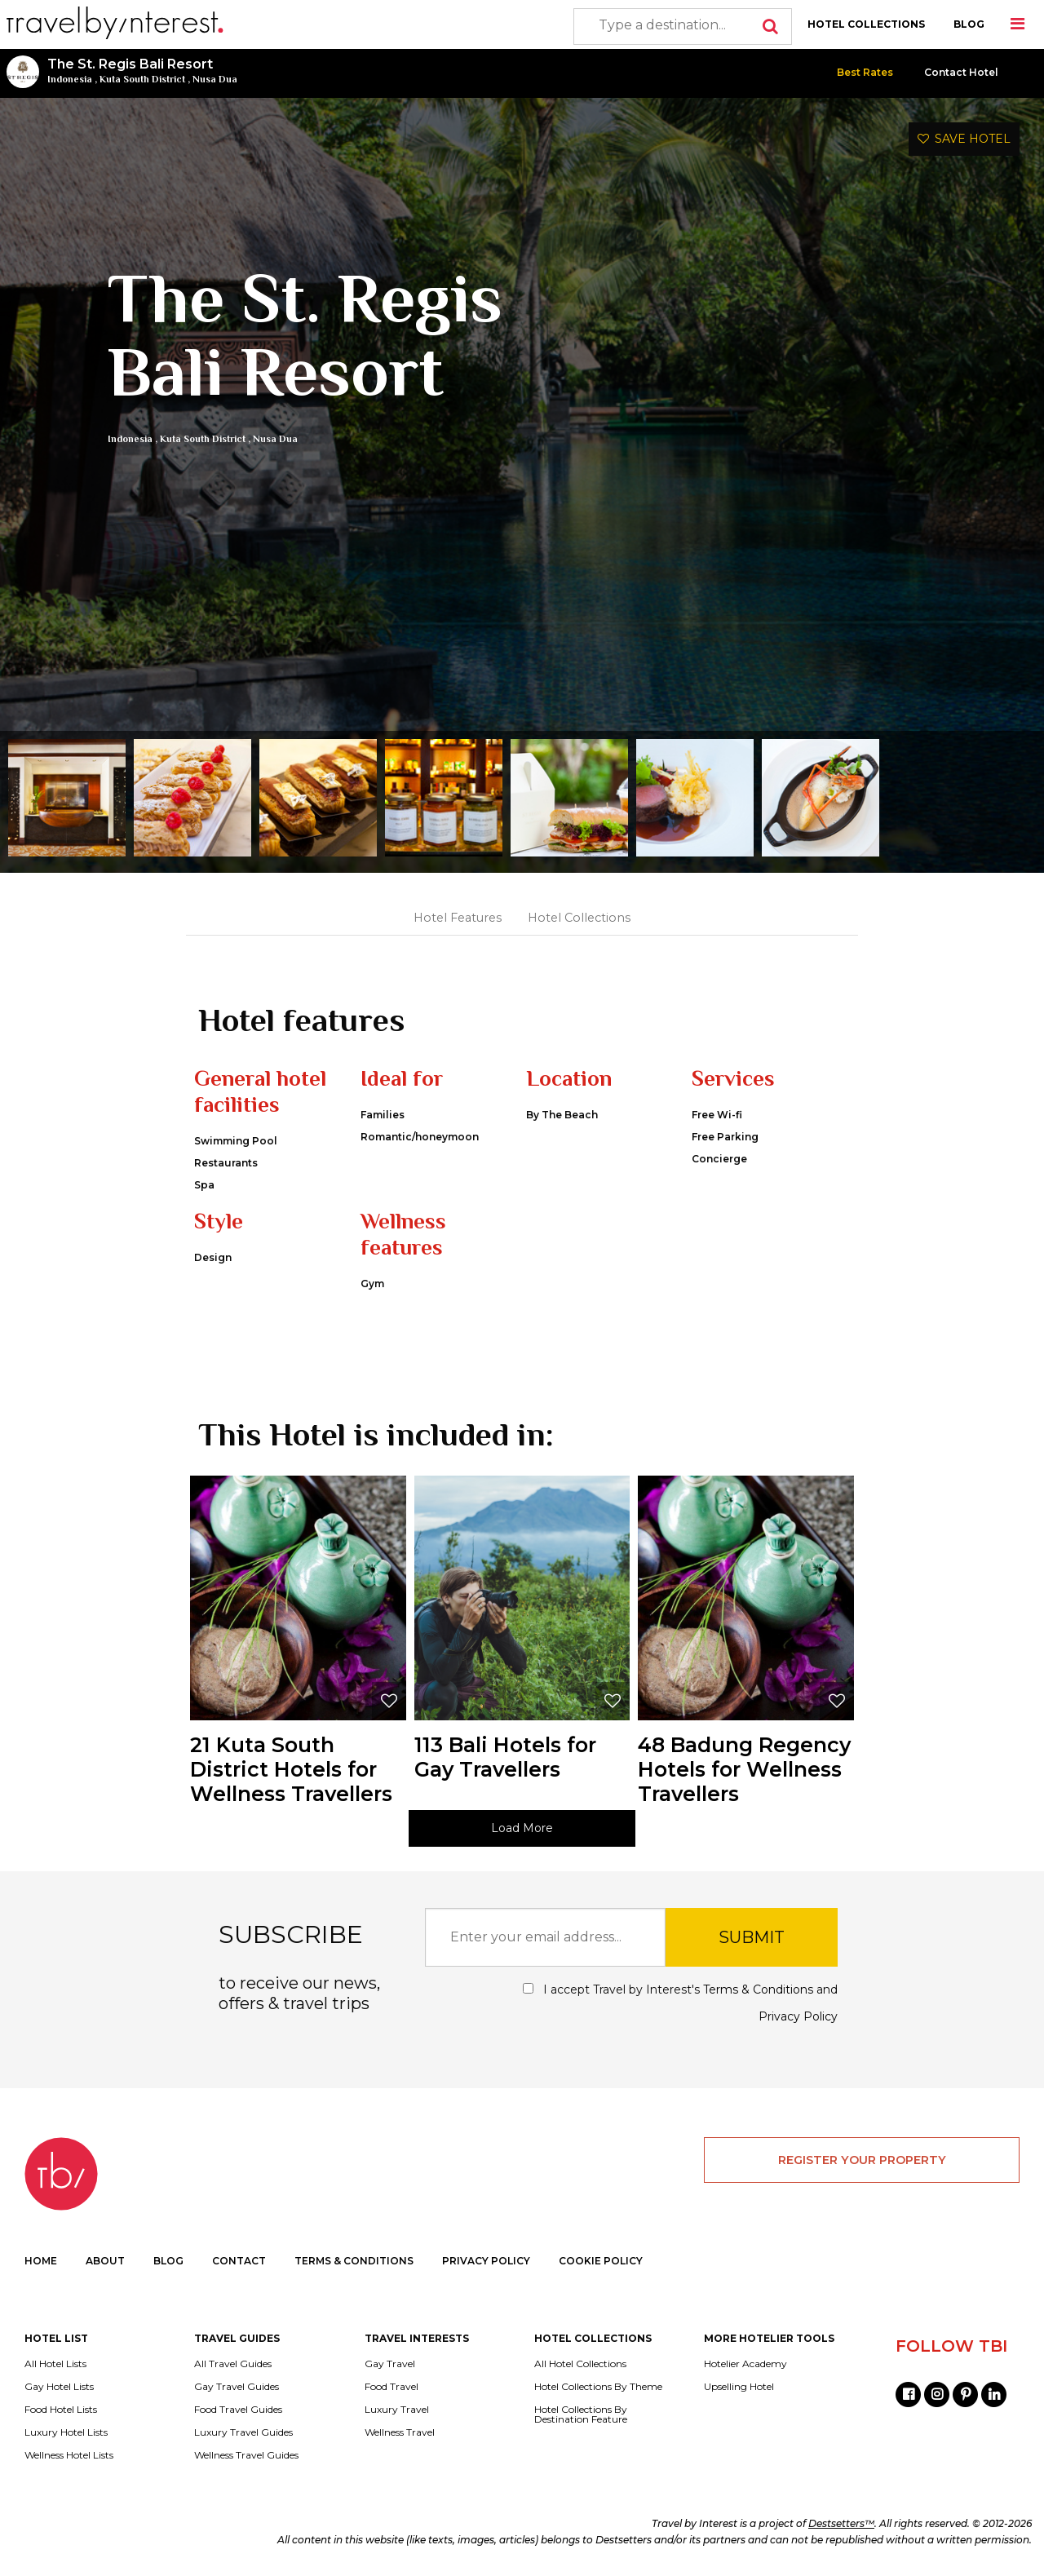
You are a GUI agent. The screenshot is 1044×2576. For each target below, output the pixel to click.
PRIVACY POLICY (486, 2261)
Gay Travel (390, 2364)
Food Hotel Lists (60, 2409)
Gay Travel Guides (236, 2387)
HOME (40, 2261)
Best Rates (865, 72)
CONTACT (239, 2261)
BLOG (968, 24)
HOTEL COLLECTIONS (866, 24)
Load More (522, 1828)
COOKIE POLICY (601, 2261)
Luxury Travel (397, 2409)
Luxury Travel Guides (243, 2432)
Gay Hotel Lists (59, 2387)
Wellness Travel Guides (246, 2455)
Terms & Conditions (758, 1989)
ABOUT (105, 2261)
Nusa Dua (214, 79)
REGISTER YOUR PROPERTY (862, 2160)
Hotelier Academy (745, 2364)
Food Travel (391, 2387)
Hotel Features (458, 917)
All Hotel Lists (55, 2364)
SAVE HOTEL (964, 138)
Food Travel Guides (238, 2409)
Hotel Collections (579, 917)
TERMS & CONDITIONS (354, 2261)
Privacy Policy (798, 2016)
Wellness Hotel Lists (68, 2455)
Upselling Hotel (739, 2387)
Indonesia (69, 79)
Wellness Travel (400, 2432)
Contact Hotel (961, 72)
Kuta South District (142, 79)
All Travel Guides (233, 2364)
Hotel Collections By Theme (598, 2387)
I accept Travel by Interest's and (680, 2003)
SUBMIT (752, 1937)
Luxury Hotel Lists (66, 2432)
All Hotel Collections (580, 2364)
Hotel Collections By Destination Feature (580, 2414)
